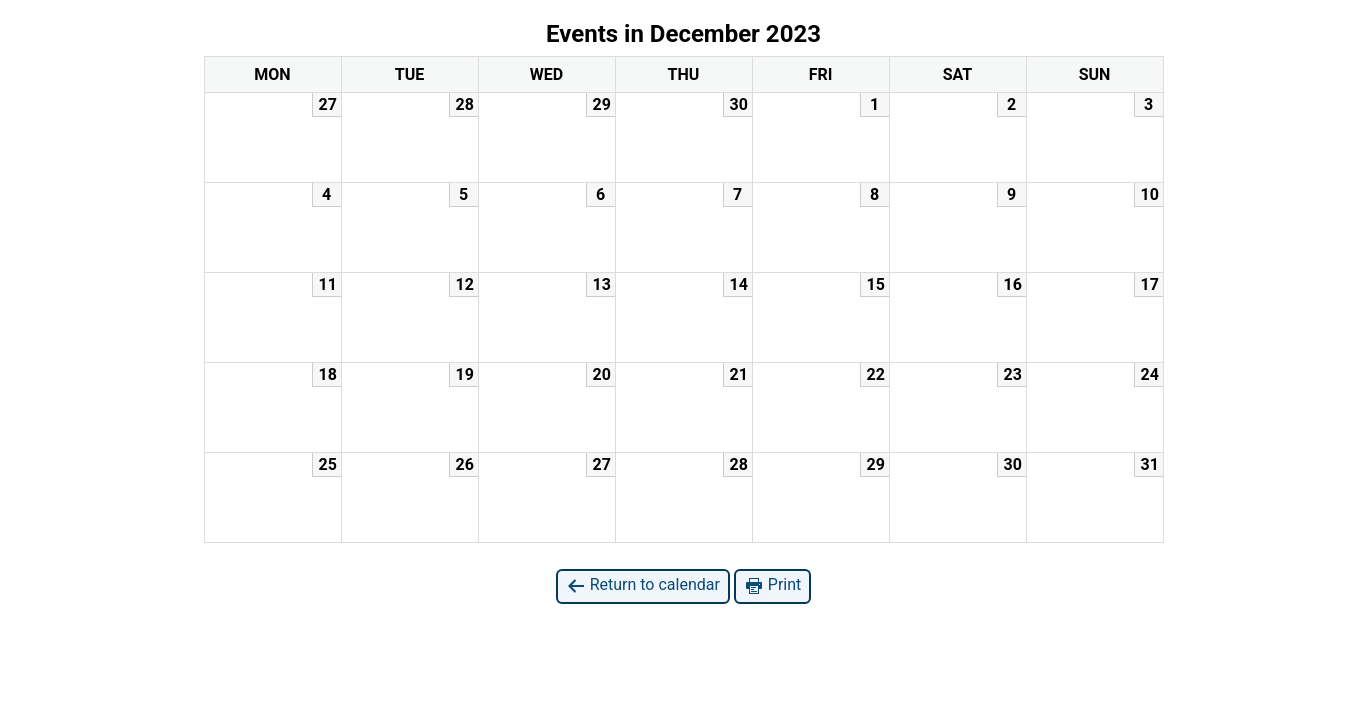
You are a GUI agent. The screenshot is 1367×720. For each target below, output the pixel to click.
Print (772, 585)
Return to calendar (643, 585)
